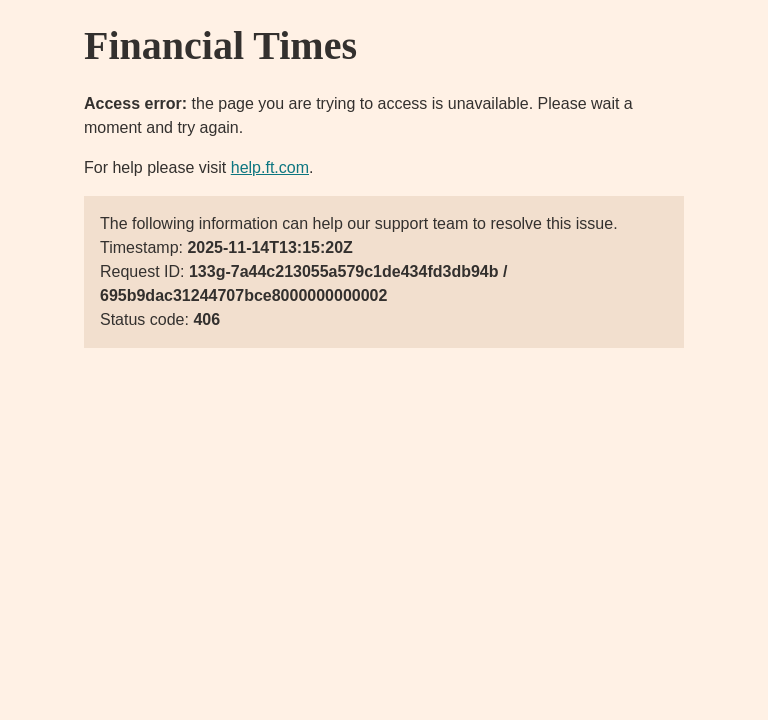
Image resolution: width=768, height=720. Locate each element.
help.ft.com (270, 167)
